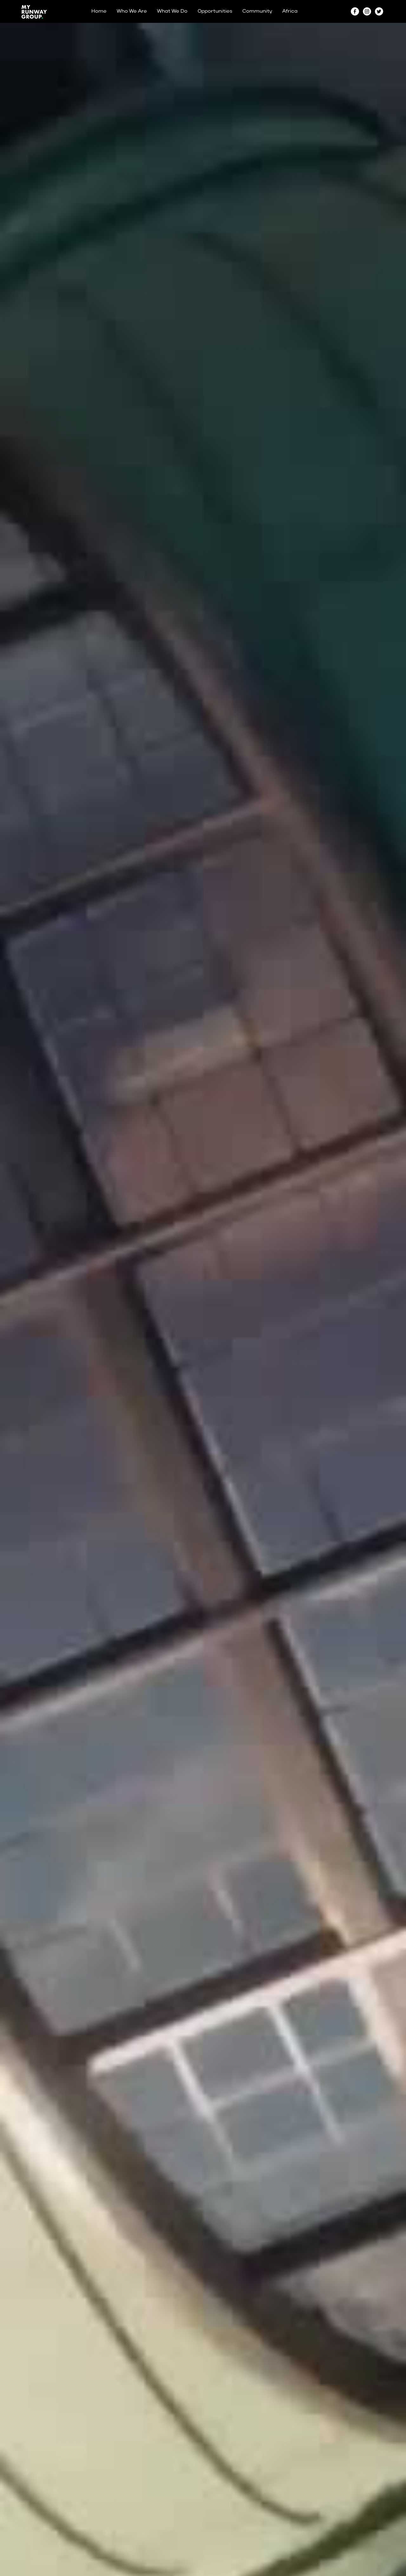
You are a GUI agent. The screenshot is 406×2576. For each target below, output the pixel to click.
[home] (34, 11)
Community (257, 11)
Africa (290, 11)
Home (99, 11)
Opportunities (215, 11)
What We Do (172, 11)
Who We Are (132, 11)
